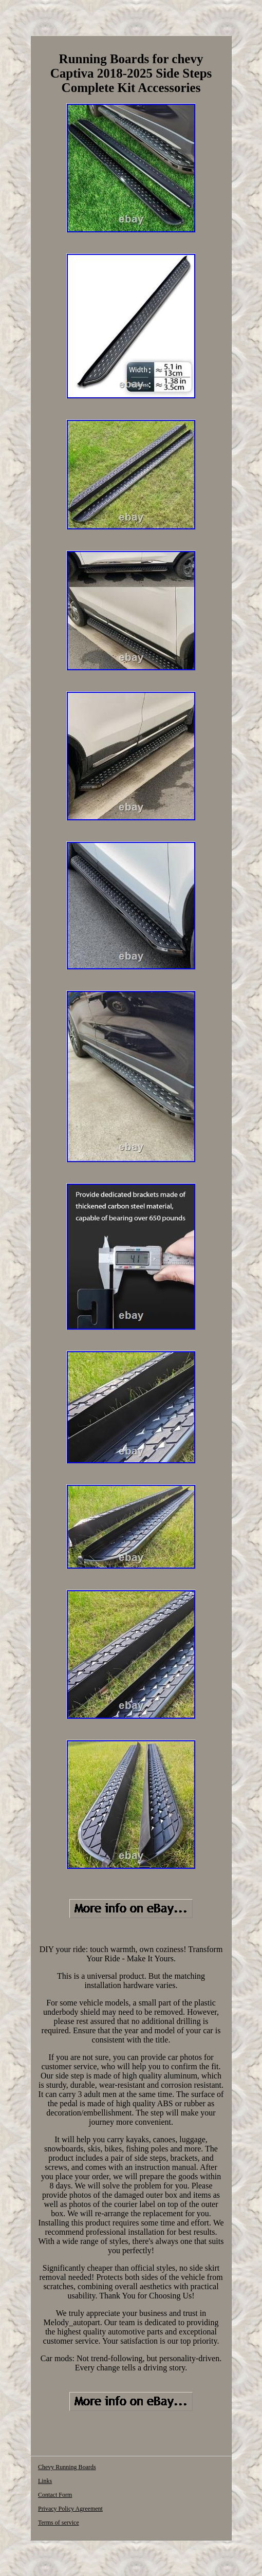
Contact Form (55, 2494)
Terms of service (58, 2522)
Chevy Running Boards (67, 2467)
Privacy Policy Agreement (70, 2508)
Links (45, 2481)
